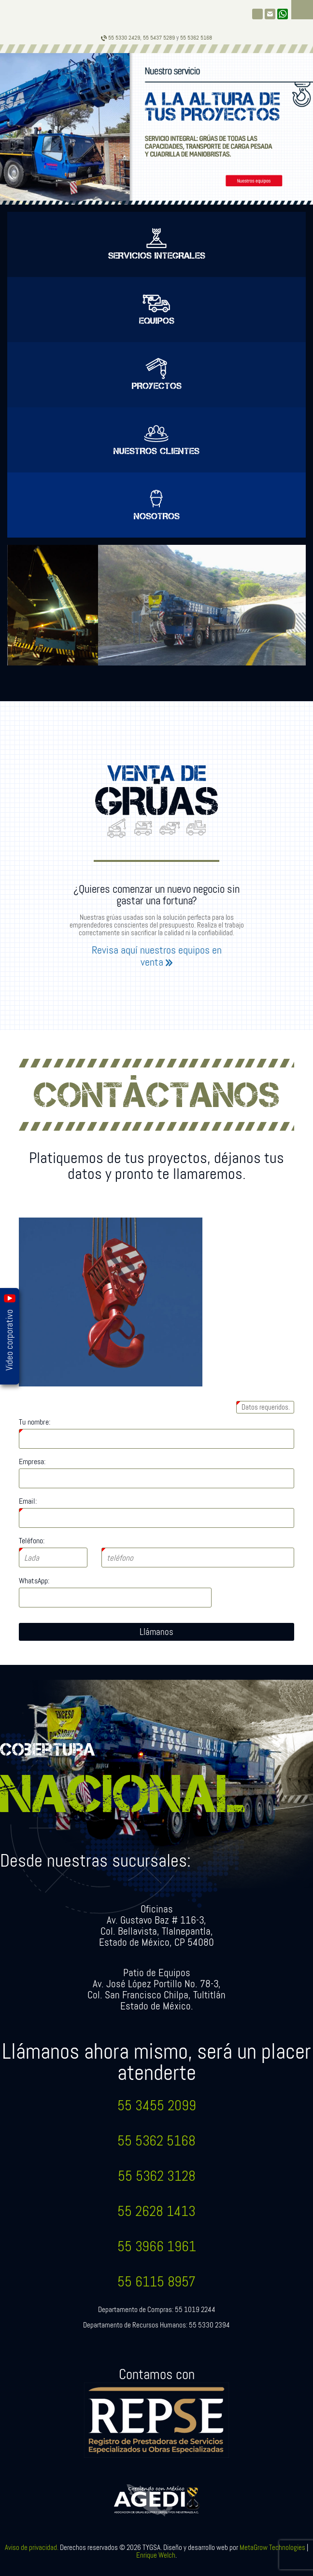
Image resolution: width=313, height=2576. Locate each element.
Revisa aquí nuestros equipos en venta (157, 956)
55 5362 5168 (156, 2141)
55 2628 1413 (156, 2211)
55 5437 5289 (159, 37)
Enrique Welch (155, 2555)
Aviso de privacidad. (31, 2547)
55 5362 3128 (157, 2176)
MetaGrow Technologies (272, 2547)
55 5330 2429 (120, 37)
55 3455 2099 (156, 2106)
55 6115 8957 (156, 2282)
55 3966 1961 (156, 2247)
